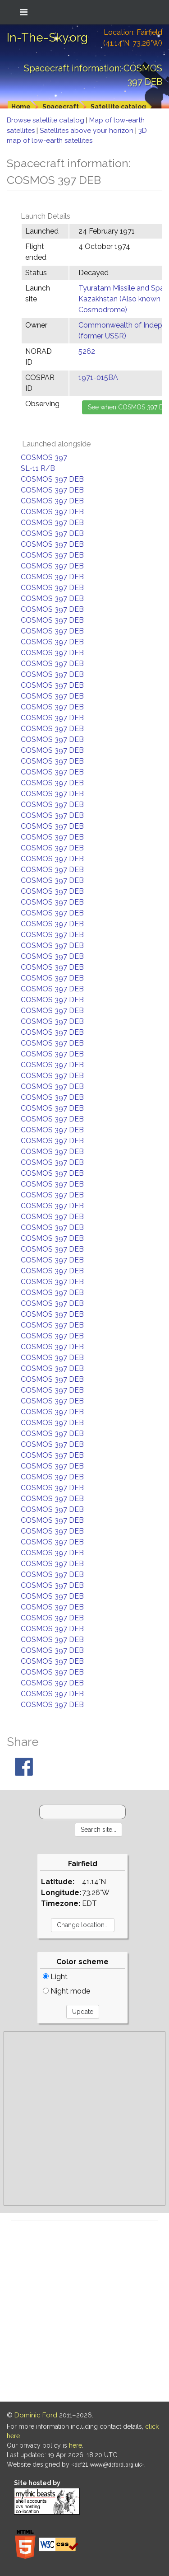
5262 (86, 351)
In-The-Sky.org (47, 37)
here (75, 2445)
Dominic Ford (35, 2415)
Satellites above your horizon (87, 131)
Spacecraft (60, 106)
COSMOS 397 (44, 457)
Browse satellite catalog (46, 120)
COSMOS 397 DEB (52, 479)
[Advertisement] (84, 2118)
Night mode (66, 1991)
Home (21, 106)
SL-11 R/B (38, 468)
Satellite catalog (118, 106)
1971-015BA (98, 377)
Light (55, 1976)
